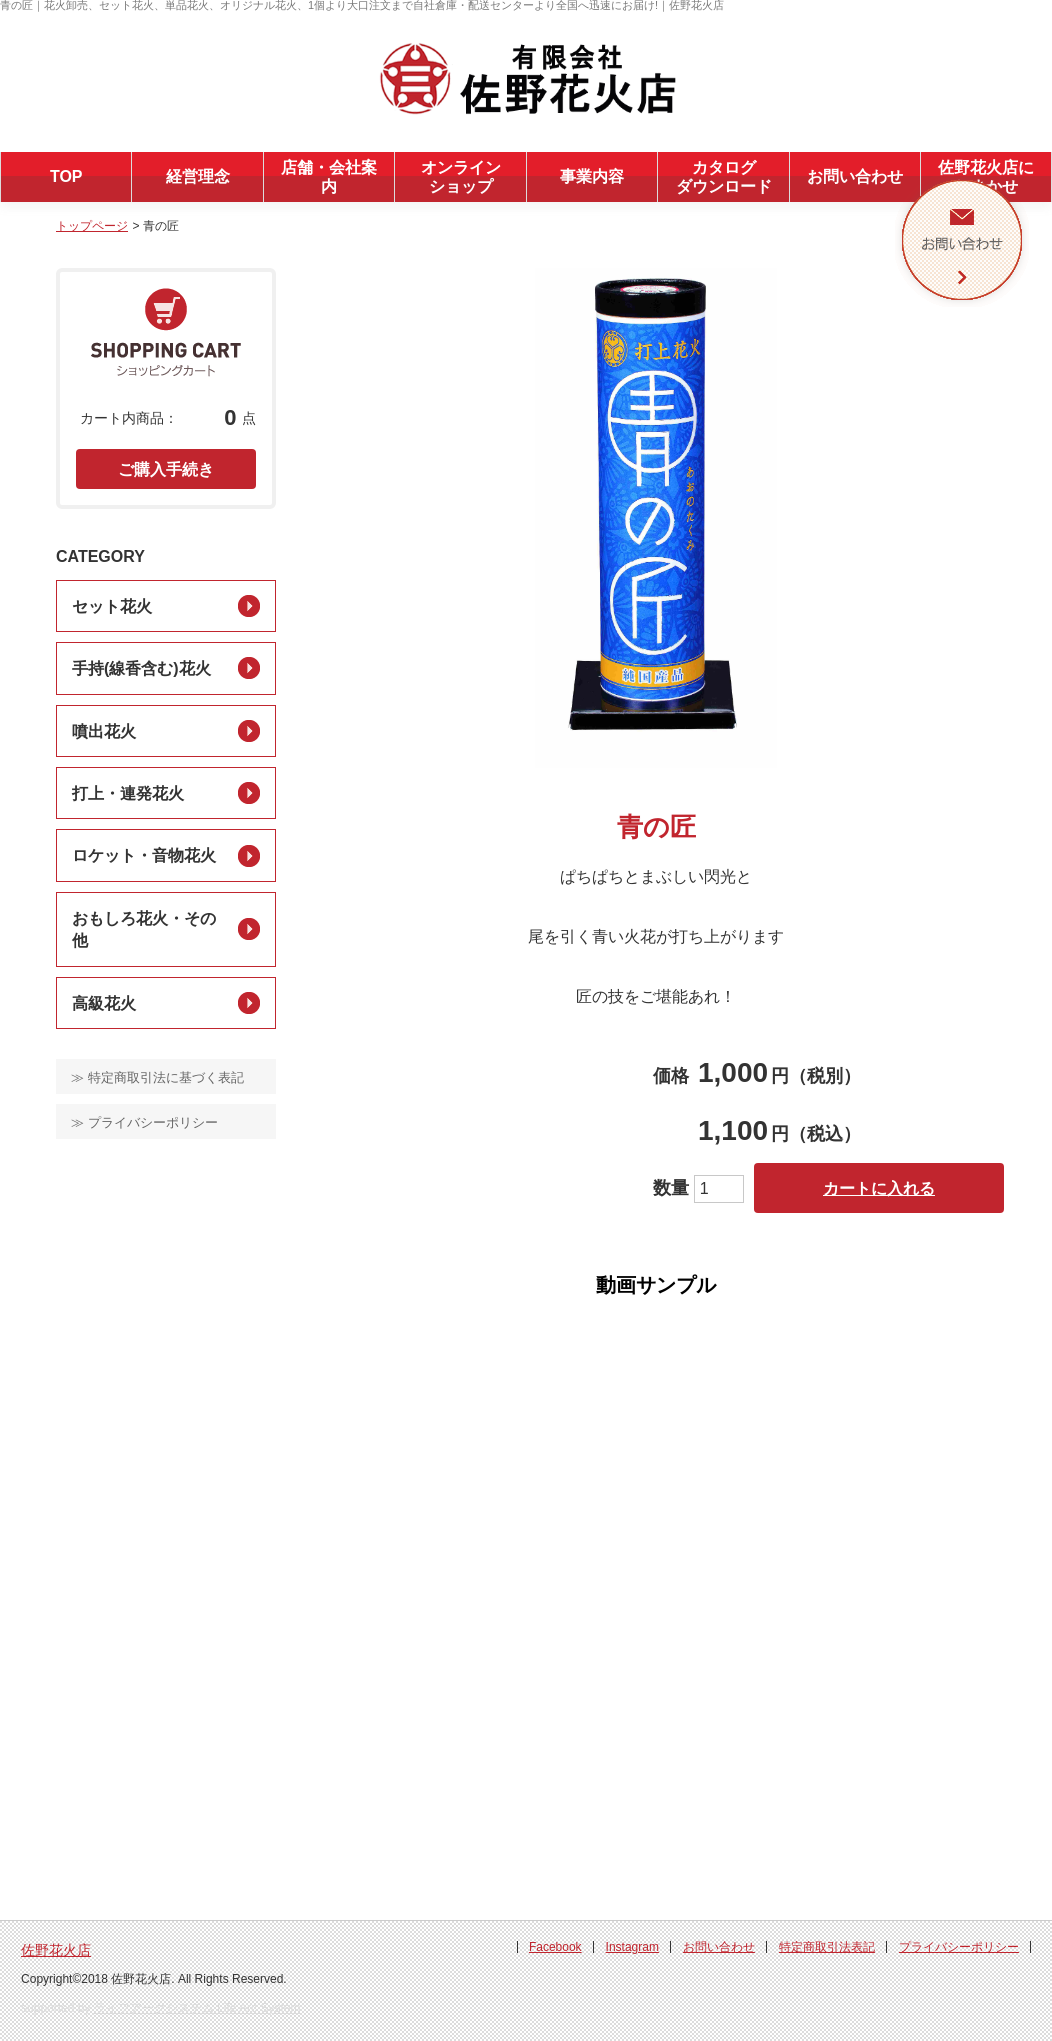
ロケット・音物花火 (144, 855)
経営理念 (198, 176)
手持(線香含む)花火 (141, 668)
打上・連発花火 (128, 793)
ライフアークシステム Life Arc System (197, 2008)
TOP (66, 176)
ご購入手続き (166, 469)
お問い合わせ (855, 176)
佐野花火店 (56, 1950)
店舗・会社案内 (329, 177)
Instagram (632, 1947)
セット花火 (112, 606)
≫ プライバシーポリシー (144, 1122)
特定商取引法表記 (827, 1947)
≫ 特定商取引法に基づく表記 (157, 1077)
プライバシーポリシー (959, 1947)
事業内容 (592, 176)
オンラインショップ (461, 177)
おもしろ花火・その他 (144, 929)
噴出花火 (104, 731)
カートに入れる (879, 1188)
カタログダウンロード (724, 177)
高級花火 (104, 1003)
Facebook (555, 1947)
